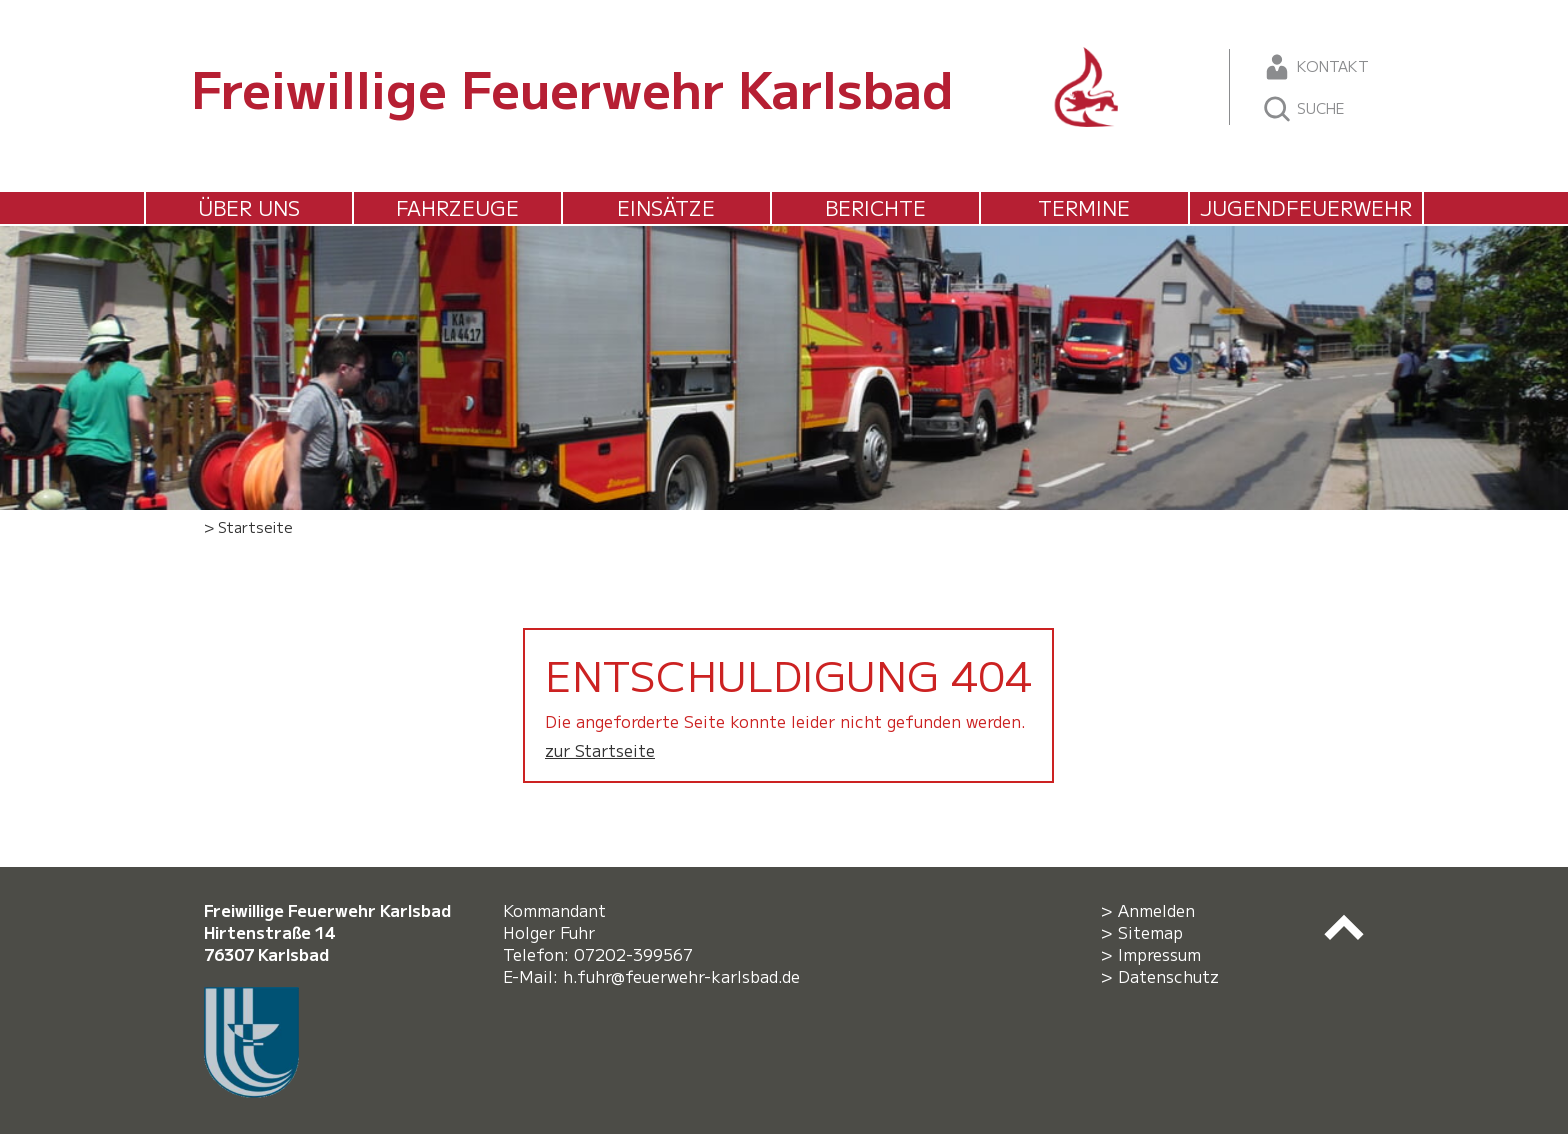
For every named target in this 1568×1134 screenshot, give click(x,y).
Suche (1303, 109)
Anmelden (1156, 910)
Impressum (1159, 954)
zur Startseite (600, 750)
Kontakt (1315, 67)
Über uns (249, 207)
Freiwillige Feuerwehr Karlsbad (572, 87)
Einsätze (666, 207)
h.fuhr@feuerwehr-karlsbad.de (686, 976)
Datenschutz (1168, 976)
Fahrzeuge (457, 207)
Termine (1084, 207)
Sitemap (1150, 932)
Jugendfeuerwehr (1306, 207)
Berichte (875, 207)
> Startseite (248, 526)
